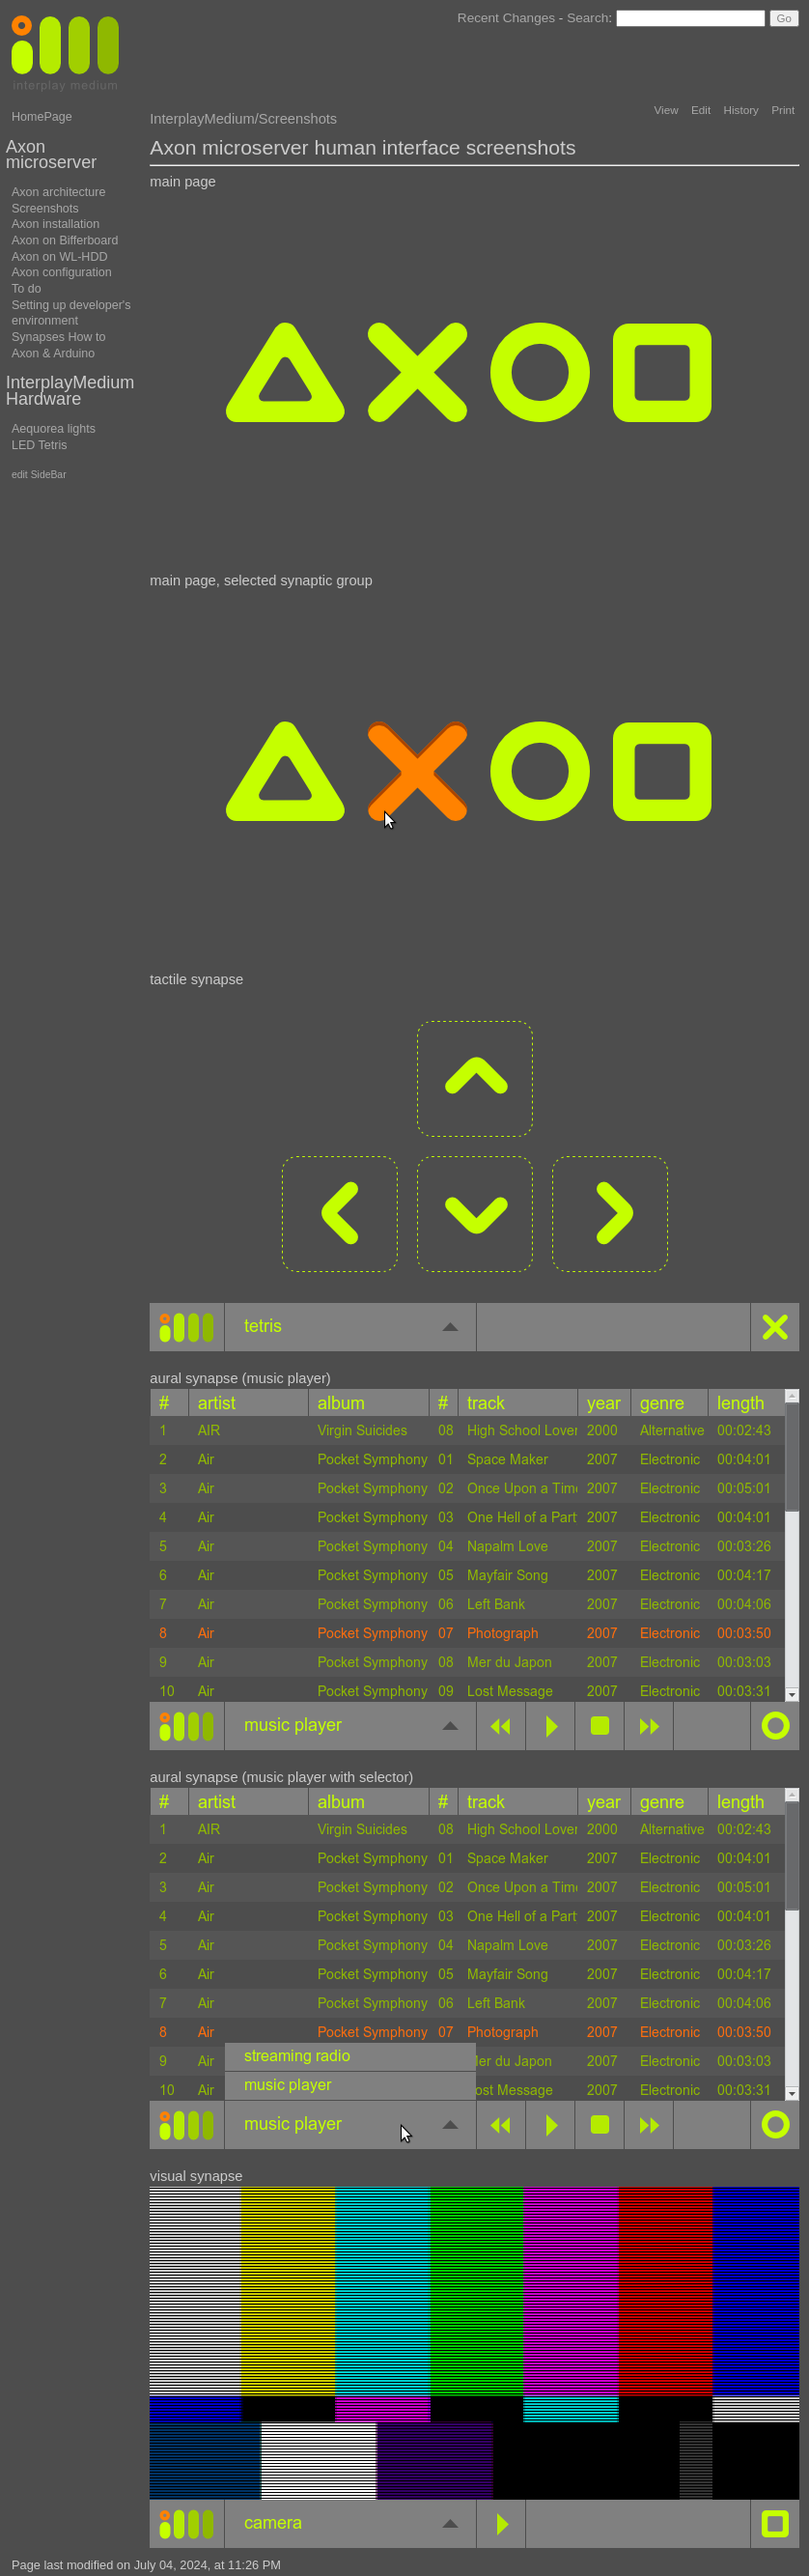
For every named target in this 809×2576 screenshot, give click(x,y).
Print (783, 109)
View (667, 109)
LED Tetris (40, 445)
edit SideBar (39, 474)
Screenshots (45, 208)
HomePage (42, 117)
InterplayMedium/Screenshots (243, 119)
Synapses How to (58, 337)
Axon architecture (58, 192)
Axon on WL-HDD (59, 257)
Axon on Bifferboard (65, 240)
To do (27, 289)
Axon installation (55, 224)
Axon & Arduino (53, 353)
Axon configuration (62, 272)
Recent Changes (506, 18)
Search (587, 18)
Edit (701, 109)
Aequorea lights (54, 429)
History (740, 109)
